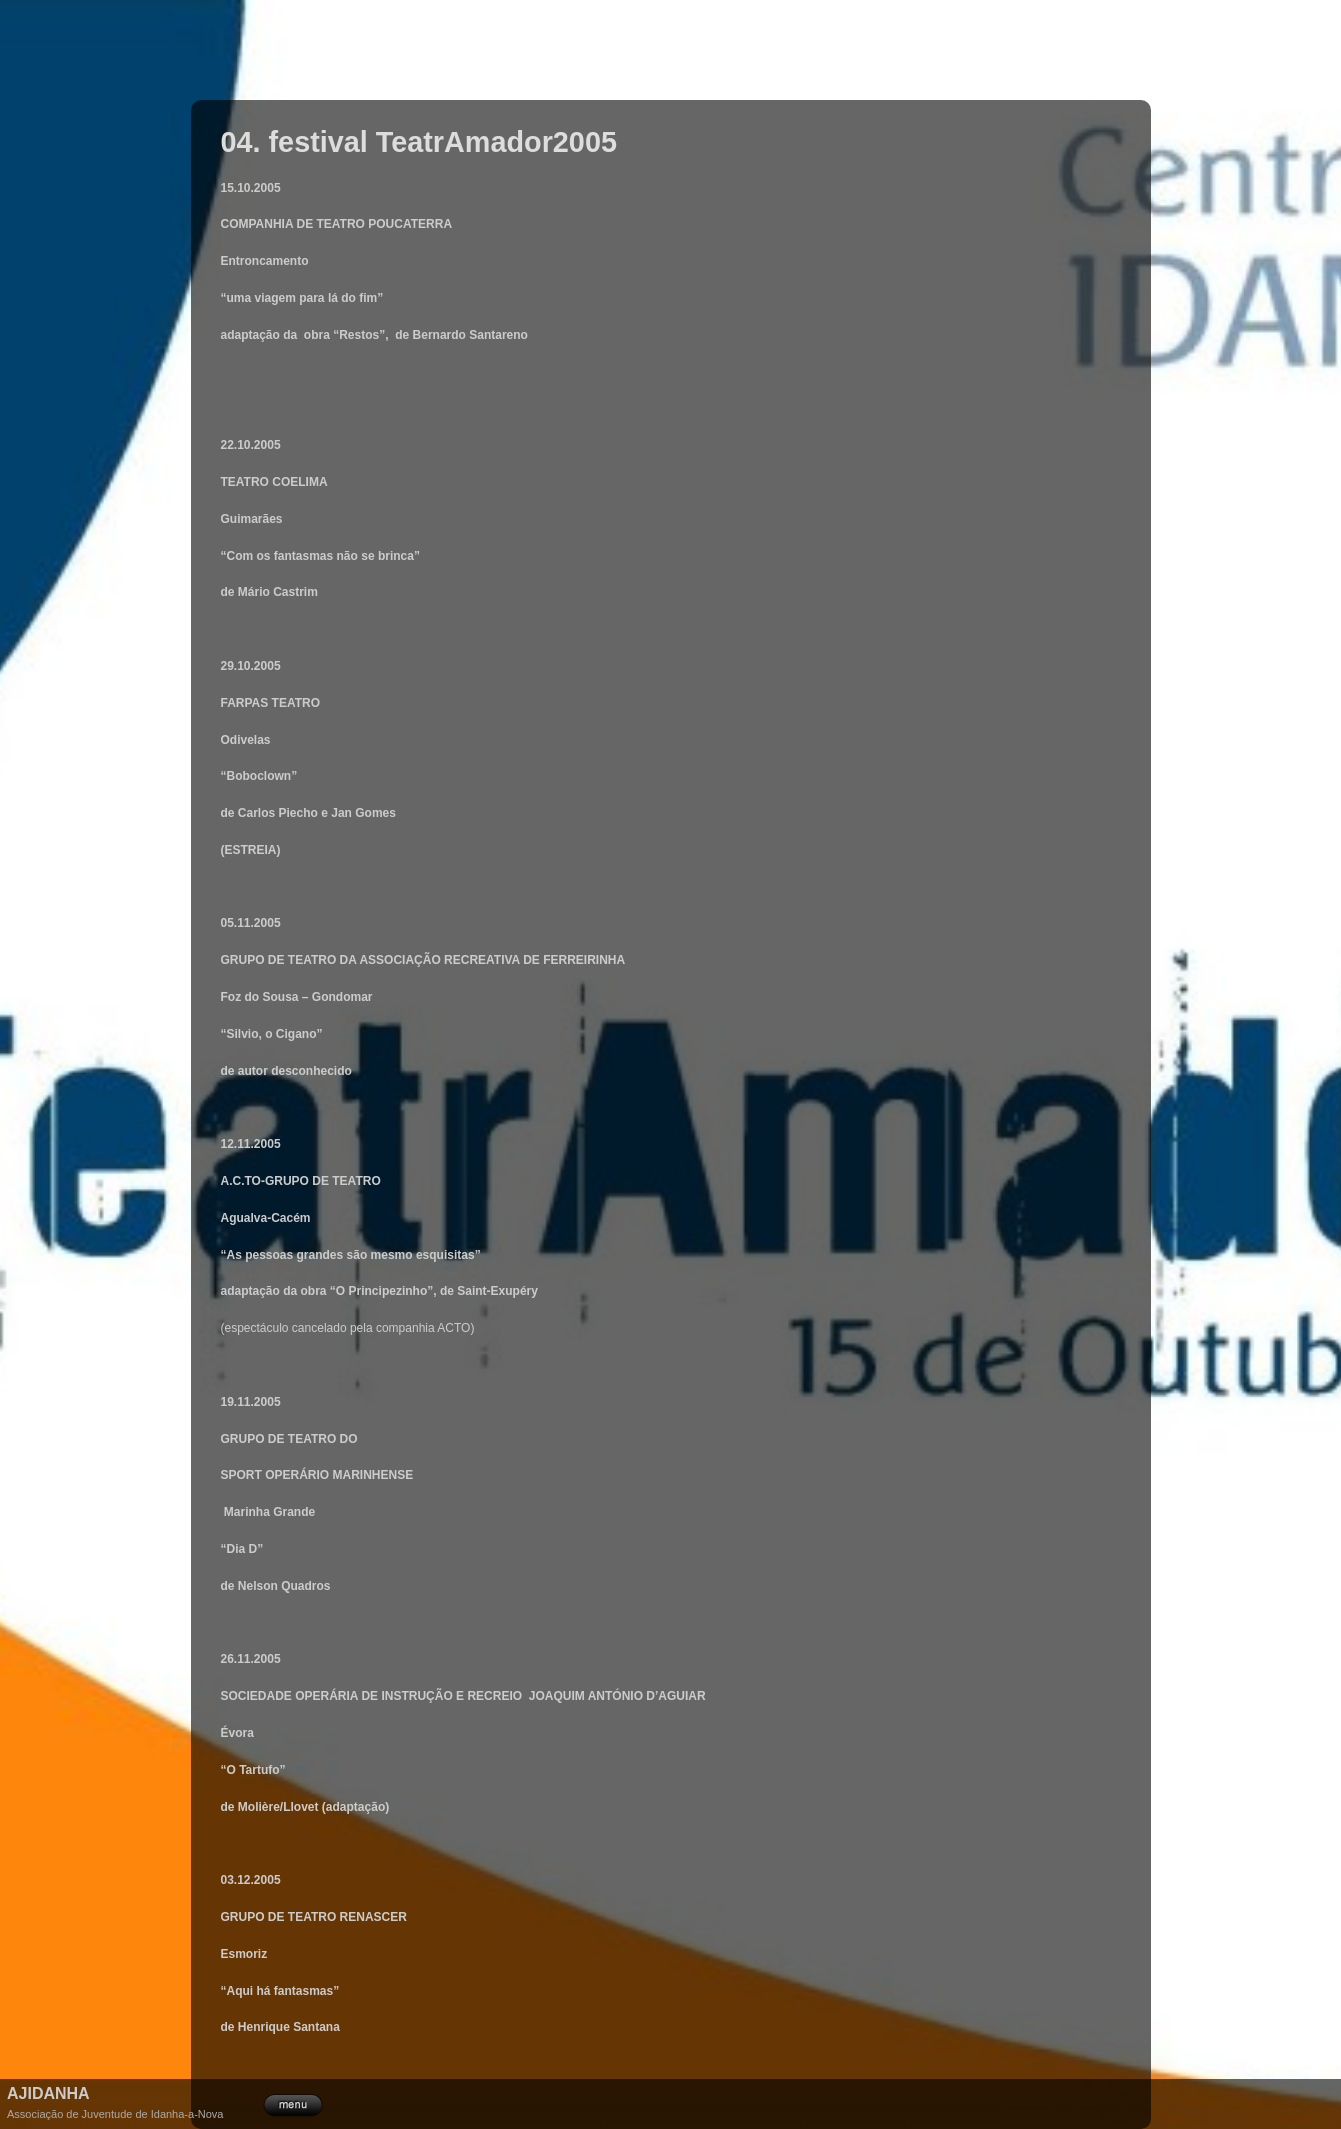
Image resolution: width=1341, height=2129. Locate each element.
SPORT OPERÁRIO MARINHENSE (317, 1475)
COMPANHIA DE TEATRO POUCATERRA (337, 224)
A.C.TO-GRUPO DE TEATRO (301, 1181)
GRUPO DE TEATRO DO (289, 1439)
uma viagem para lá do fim (302, 298)
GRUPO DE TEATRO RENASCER (314, 1917)
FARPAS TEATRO (272, 703)
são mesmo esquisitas (411, 1255)
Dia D (242, 1549)
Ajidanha (48, 2093)
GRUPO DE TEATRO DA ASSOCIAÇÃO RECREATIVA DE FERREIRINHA (426, 960)
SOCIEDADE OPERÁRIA (291, 1696)
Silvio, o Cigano (272, 1034)
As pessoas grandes (287, 1255)
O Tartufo (253, 1770)
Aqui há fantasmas (280, 1991)
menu (293, 2103)
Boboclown (259, 776)
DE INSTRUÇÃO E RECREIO (443, 1696)
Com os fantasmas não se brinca (320, 556)
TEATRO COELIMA (274, 482)
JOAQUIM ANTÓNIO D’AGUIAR (617, 1696)
